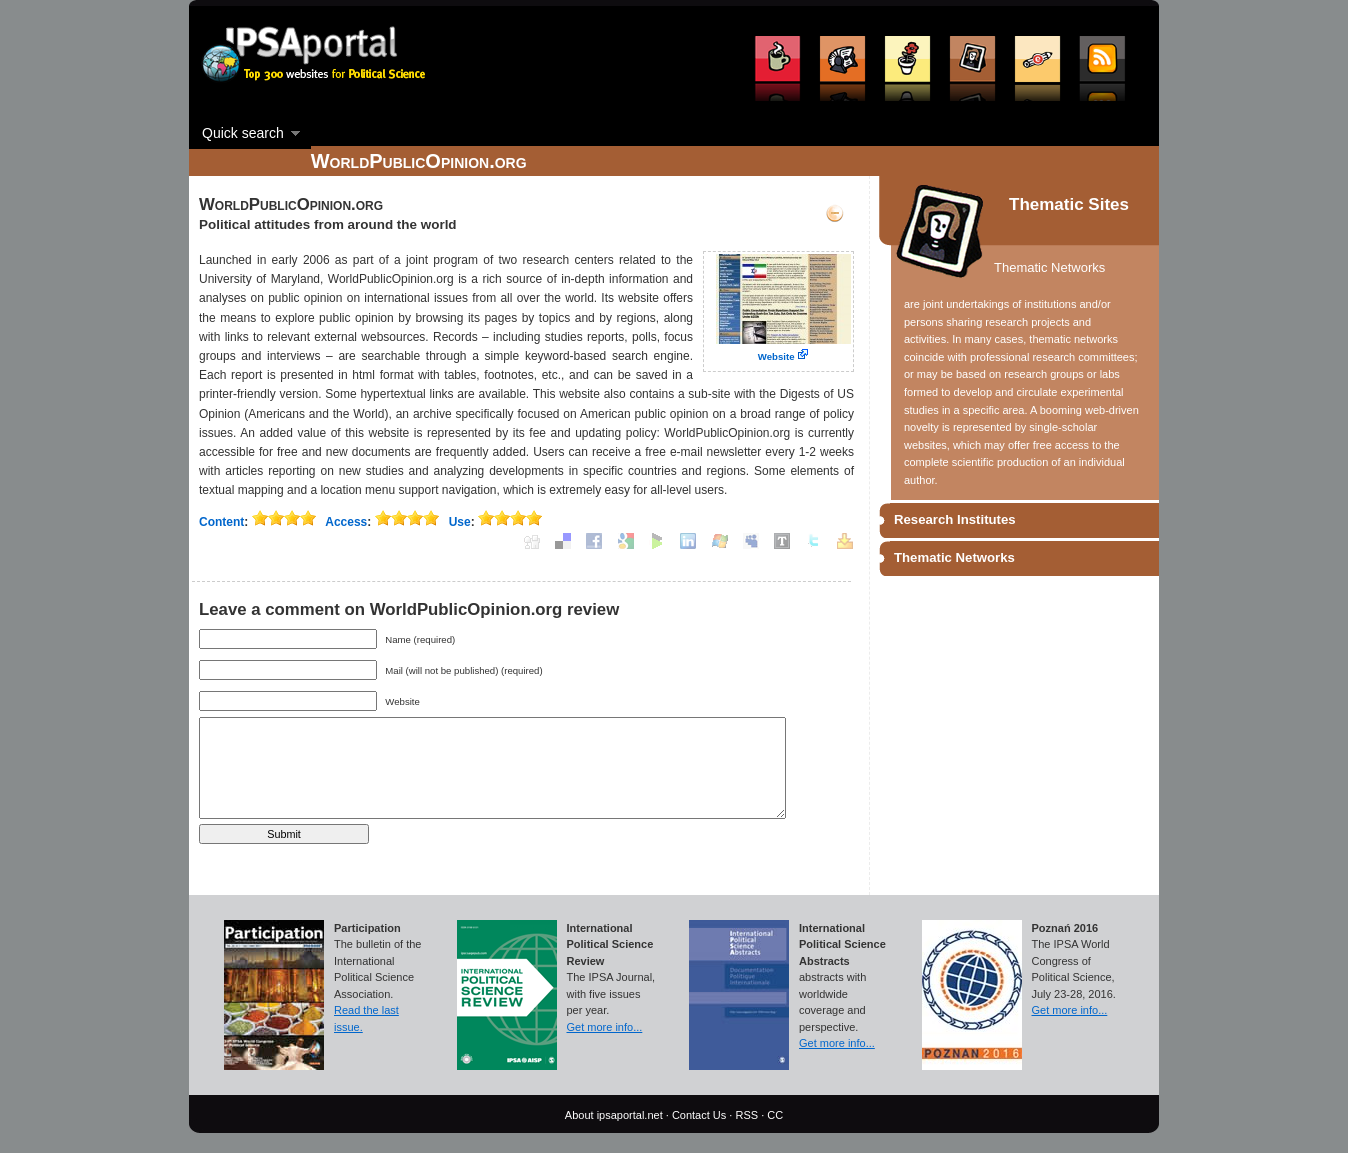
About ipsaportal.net (614, 1115)
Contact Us (699, 1115)
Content (221, 522)
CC (775, 1115)
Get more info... (605, 1027)
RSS (746, 1115)
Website (776, 356)
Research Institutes (955, 519)
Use (460, 522)
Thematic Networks (954, 557)
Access (346, 522)
